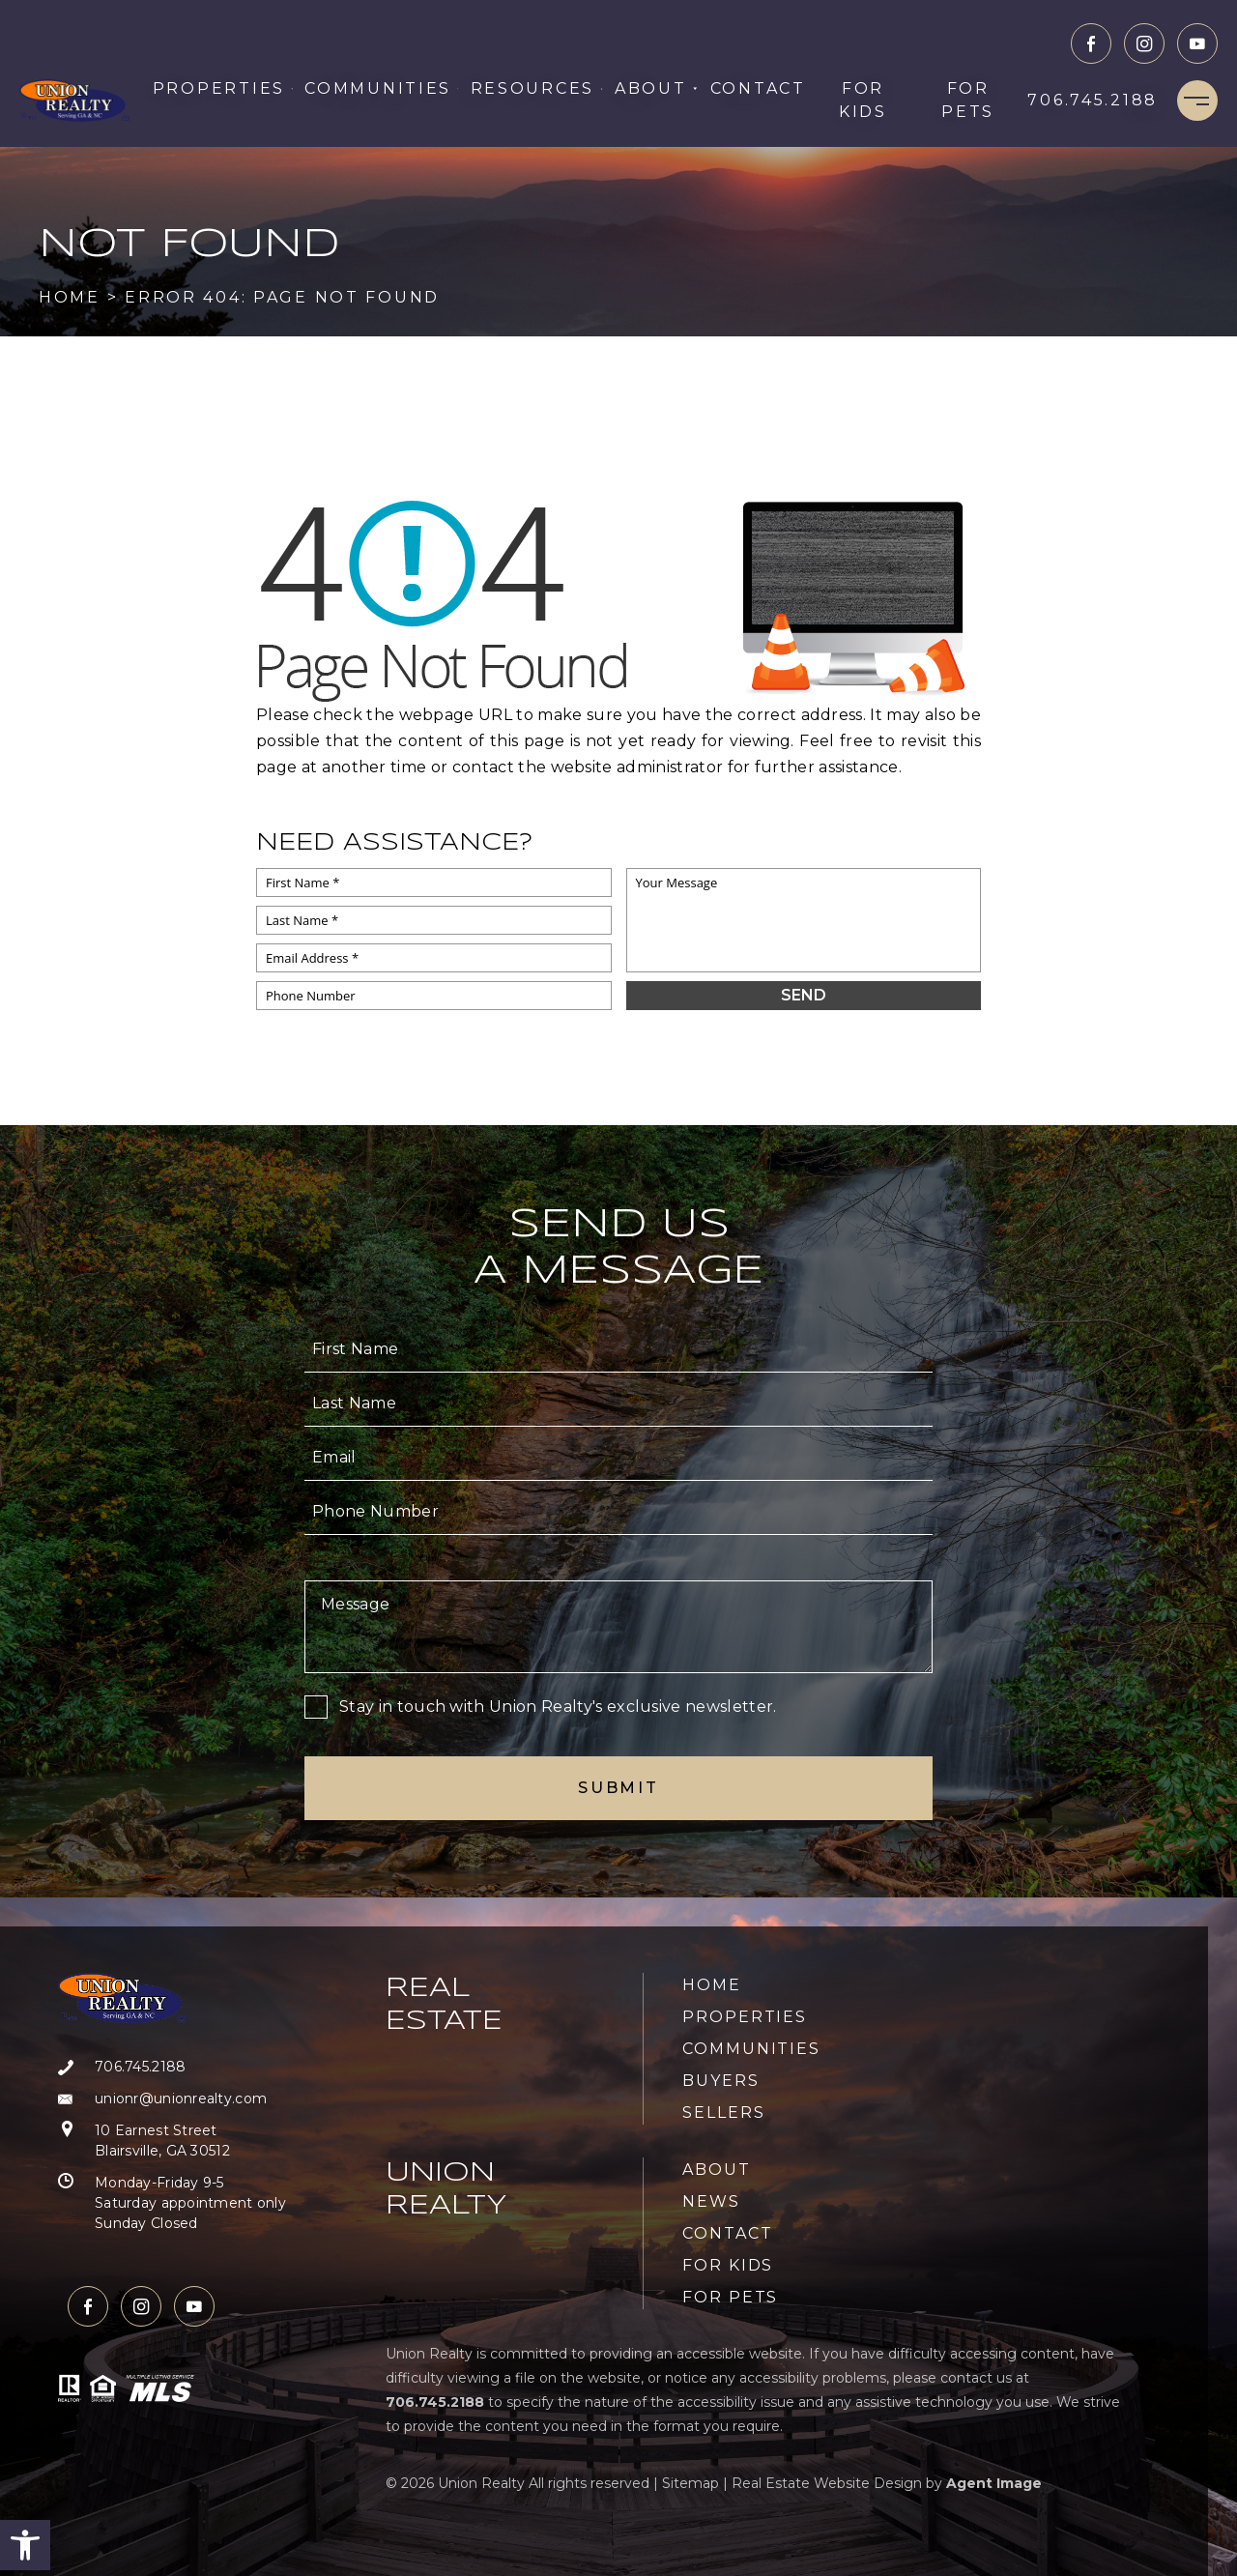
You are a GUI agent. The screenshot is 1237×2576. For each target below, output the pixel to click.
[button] (25, 2545)
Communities (381, 88)
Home (711, 1985)
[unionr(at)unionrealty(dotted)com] (172, 2099)
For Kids (863, 100)
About (657, 88)
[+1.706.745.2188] (1092, 100)
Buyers (721, 2080)
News (711, 2201)
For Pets (967, 100)
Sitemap (690, 2483)
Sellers (723, 2112)
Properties (223, 88)
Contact (758, 88)
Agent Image (994, 2483)
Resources (537, 88)
